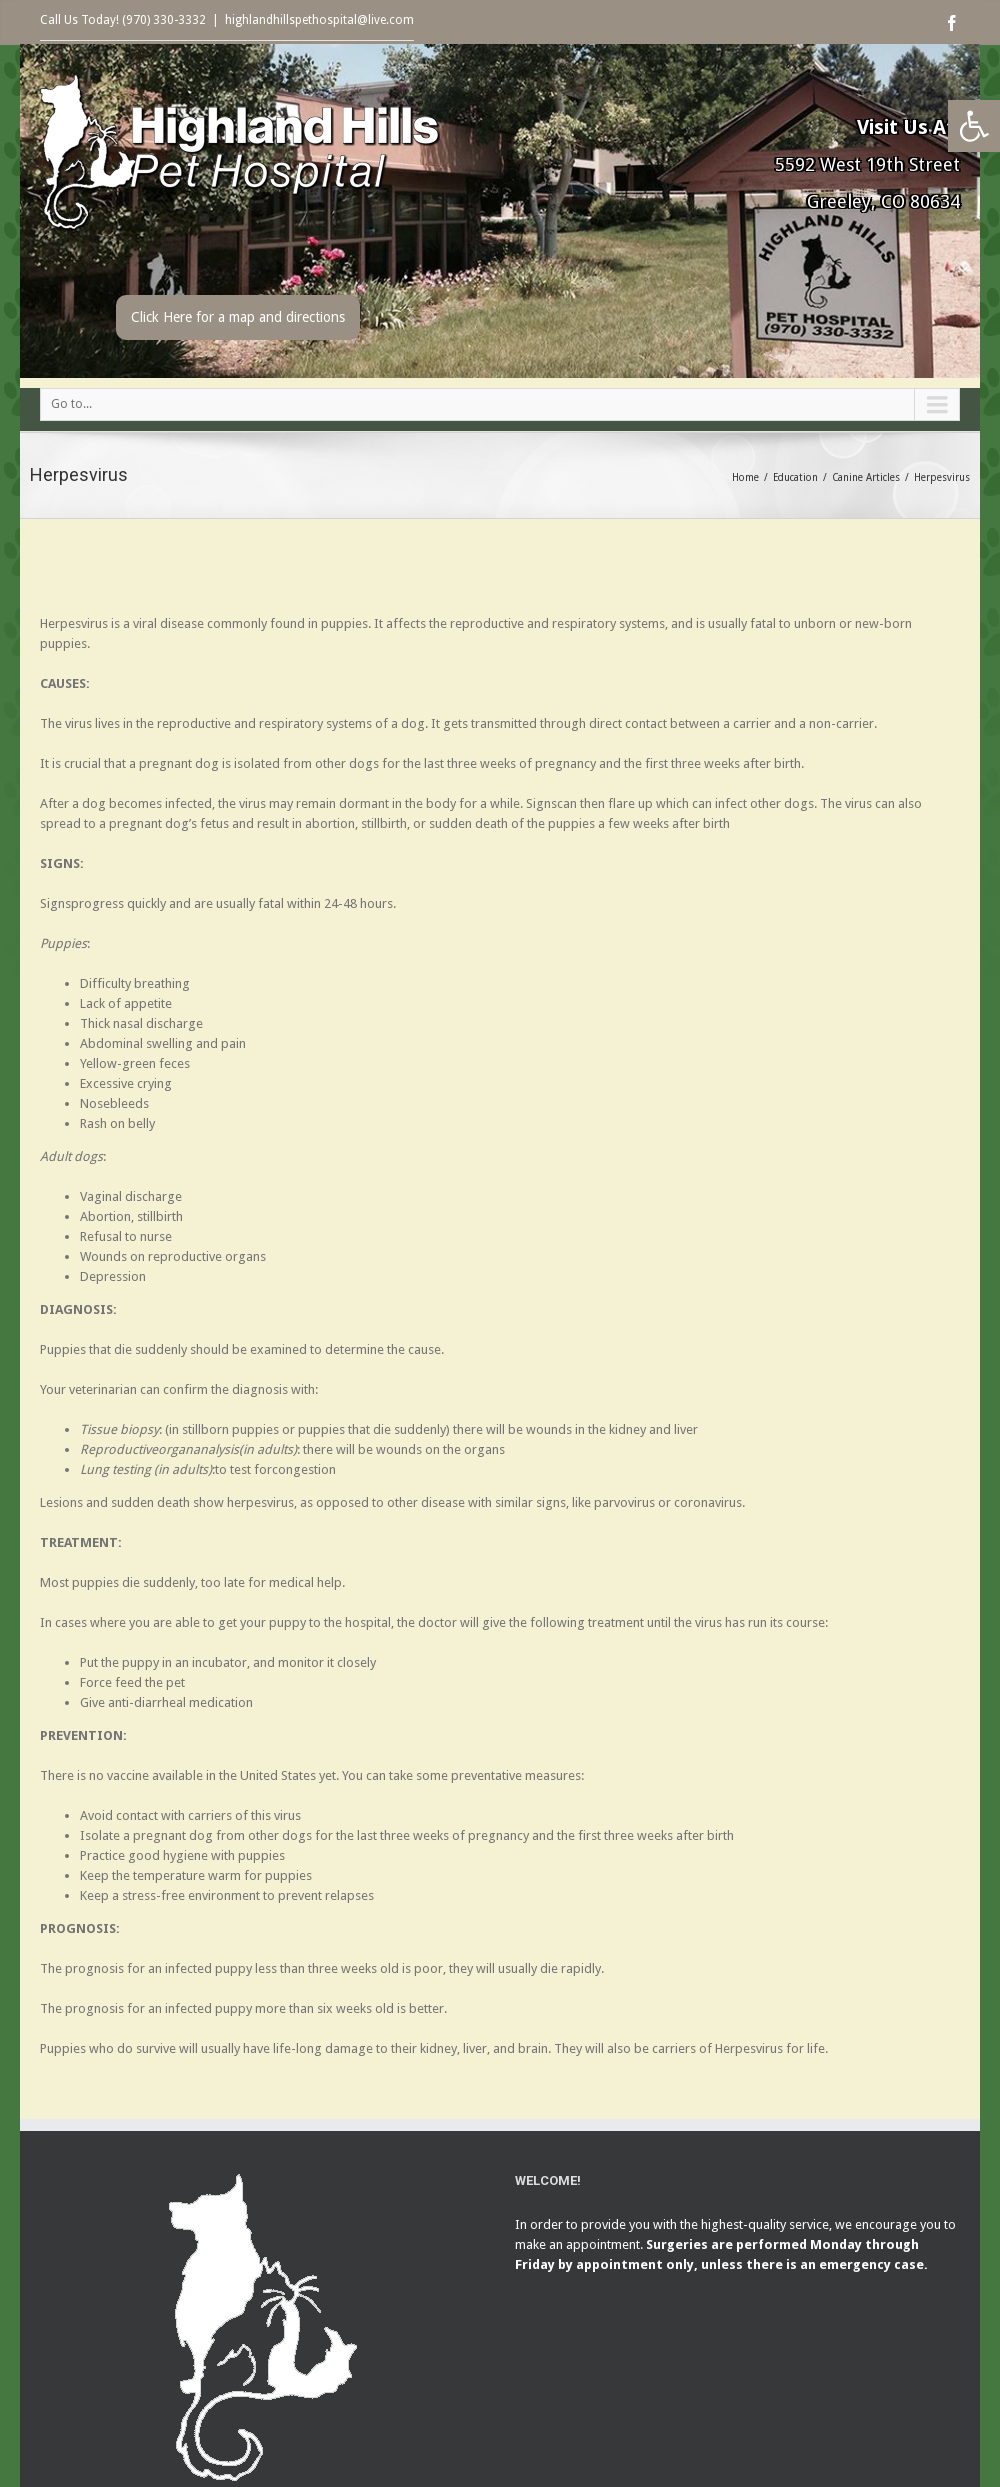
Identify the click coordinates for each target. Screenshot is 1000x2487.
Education (795, 477)
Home (745, 477)
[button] (974, 126)
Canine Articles (866, 477)
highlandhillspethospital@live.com (319, 20)
